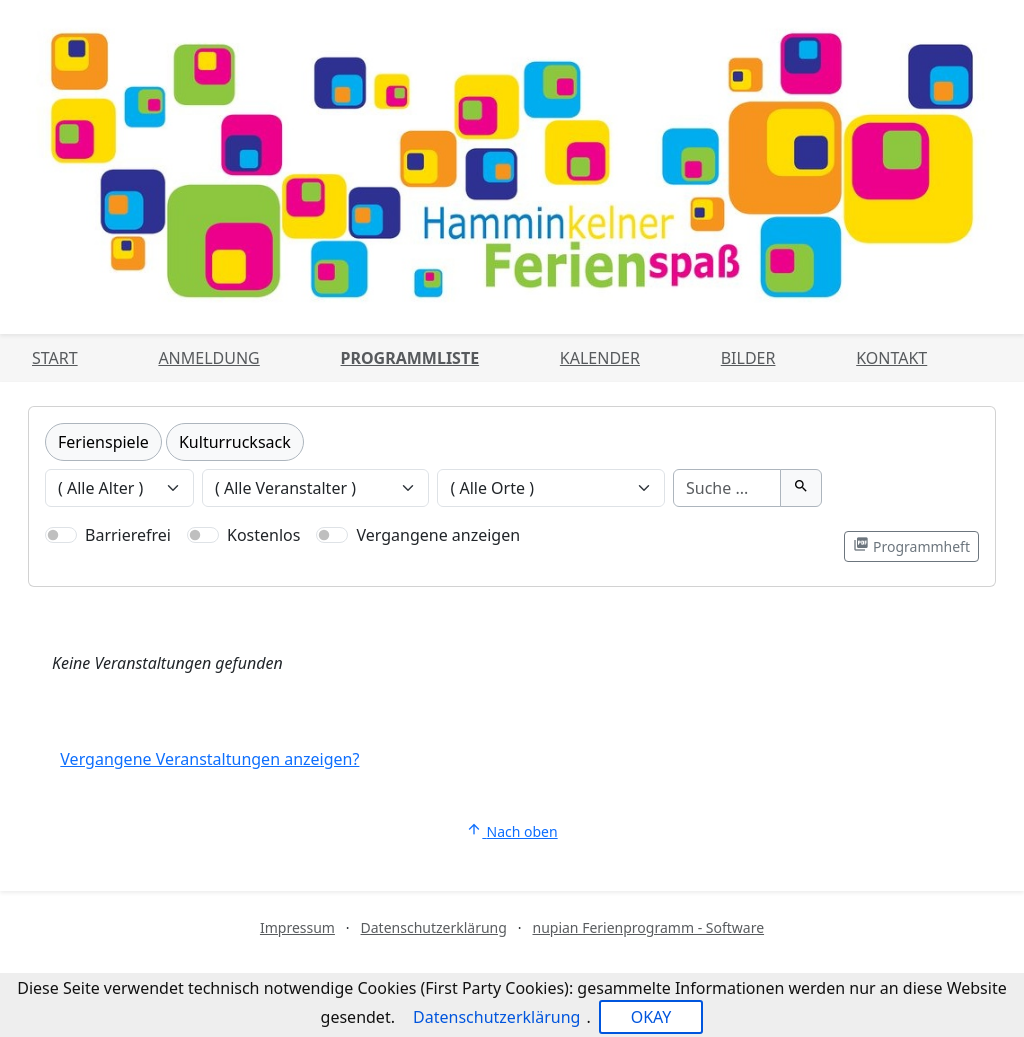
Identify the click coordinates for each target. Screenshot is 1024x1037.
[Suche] (727, 488)
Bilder (748, 358)
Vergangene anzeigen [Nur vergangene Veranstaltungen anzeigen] (438, 535)
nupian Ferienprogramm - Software (648, 927)
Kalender (600, 358)
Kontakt (891, 358)
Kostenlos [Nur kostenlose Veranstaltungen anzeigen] (263, 535)
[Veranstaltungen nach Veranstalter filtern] (316, 488)
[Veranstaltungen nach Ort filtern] (551, 488)
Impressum (297, 927)
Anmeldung (208, 358)
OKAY (651, 1017)
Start (55, 358)
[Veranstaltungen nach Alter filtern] (119, 488)
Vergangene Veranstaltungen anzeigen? (209, 759)
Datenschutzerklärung (434, 927)
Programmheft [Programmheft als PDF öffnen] (911, 546)
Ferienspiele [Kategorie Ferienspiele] (103, 442)
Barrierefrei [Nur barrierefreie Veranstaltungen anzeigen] (128, 535)
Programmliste (410, 358)
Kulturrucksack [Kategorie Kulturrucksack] (235, 442)
